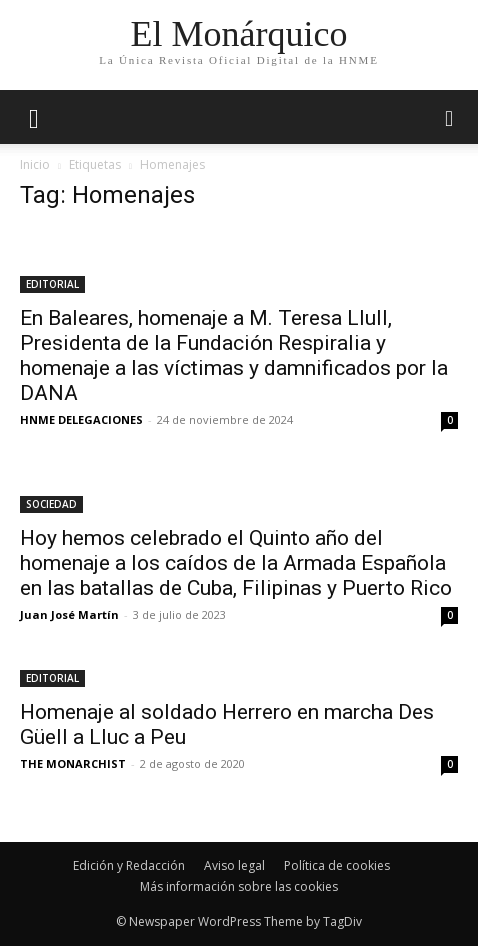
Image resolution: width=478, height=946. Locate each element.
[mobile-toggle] (34, 117)
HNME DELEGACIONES (81, 419)
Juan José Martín (69, 614)
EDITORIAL (52, 284)
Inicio (35, 164)
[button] (450, 117)
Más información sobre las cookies (239, 886)
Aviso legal (234, 865)
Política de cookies (337, 865)
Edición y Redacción (129, 865)
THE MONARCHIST (73, 763)
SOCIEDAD (51, 504)
